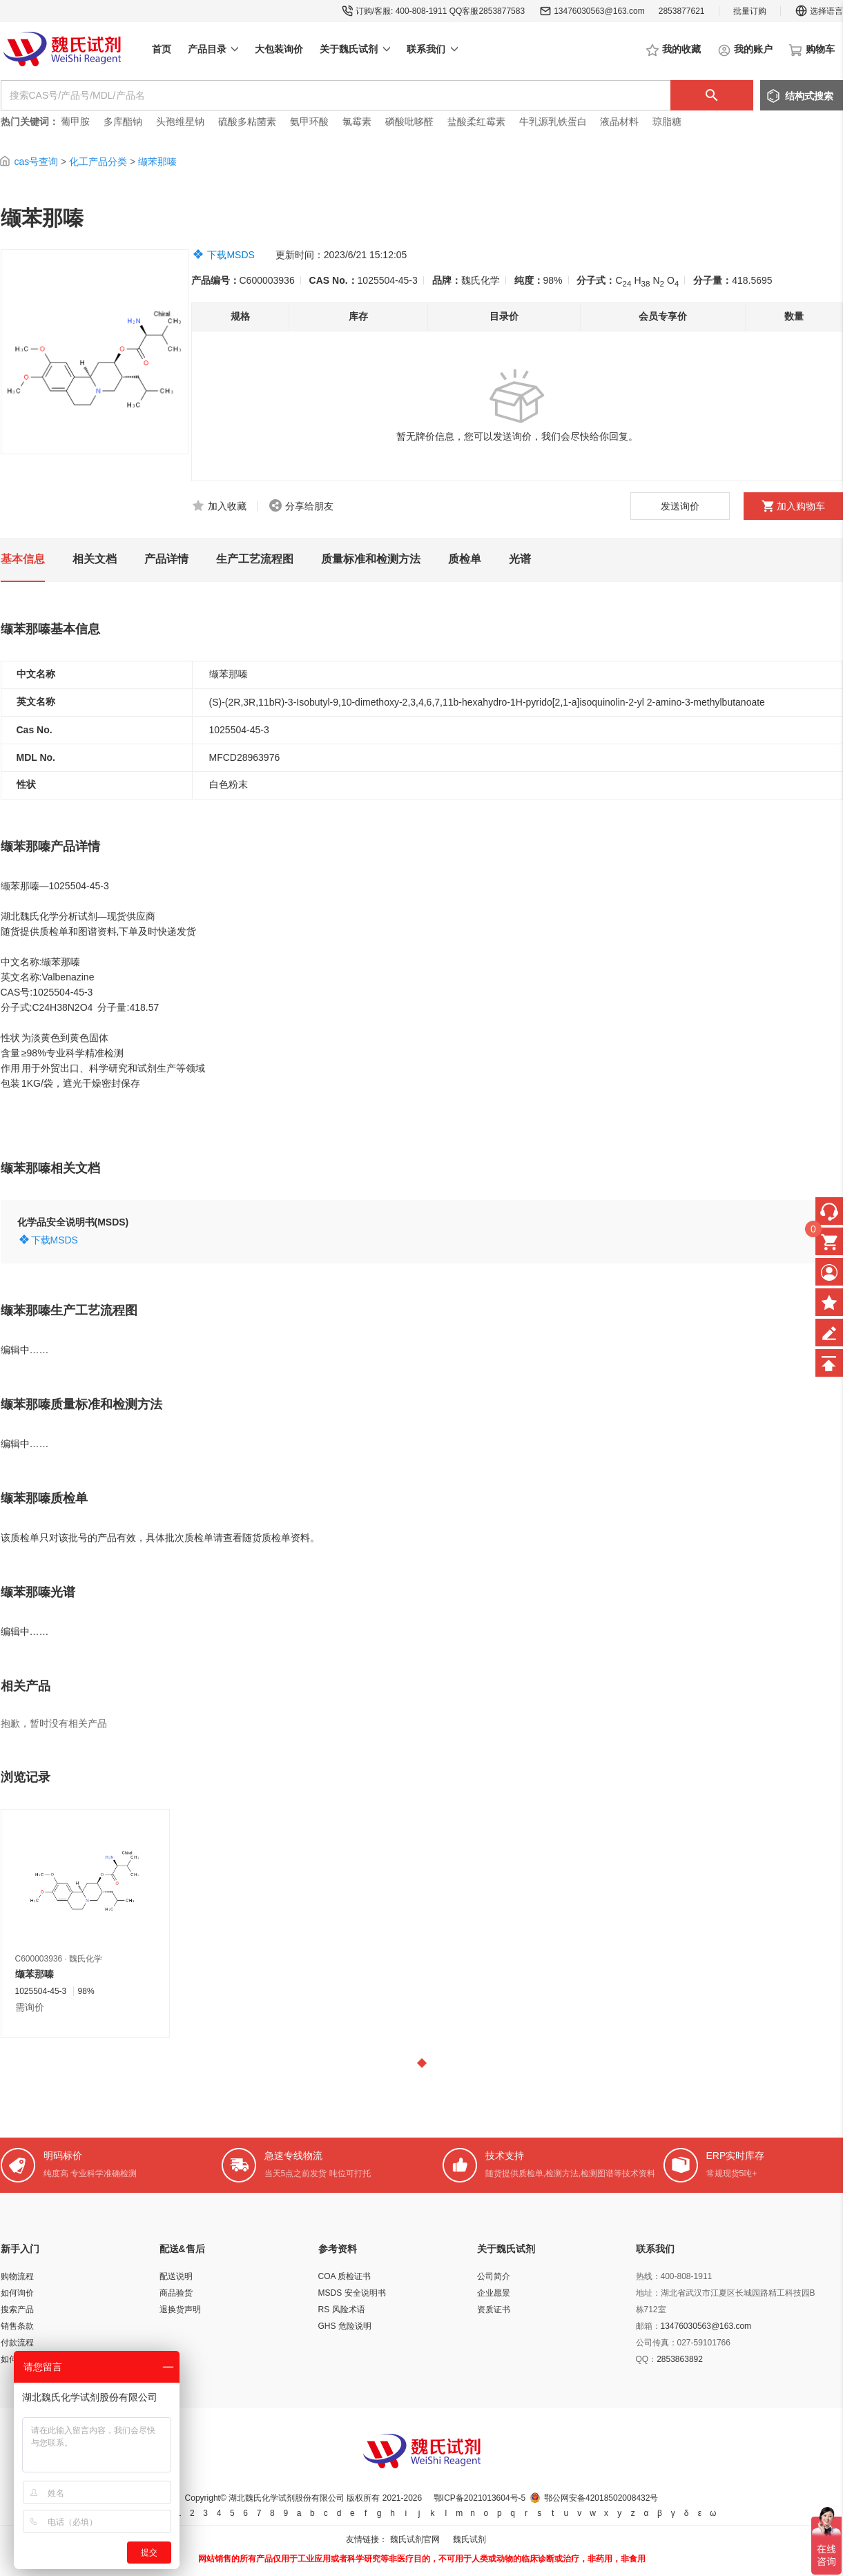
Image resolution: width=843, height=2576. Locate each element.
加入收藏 (227, 506)
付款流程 (17, 2342)
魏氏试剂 (469, 2539)
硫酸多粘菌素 (247, 121)
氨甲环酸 (309, 121)
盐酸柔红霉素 (476, 121)
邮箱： (648, 2326)
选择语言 (819, 11)
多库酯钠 (124, 121)
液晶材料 (619, 121)
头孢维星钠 (180, 121)
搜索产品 (17, 2309)
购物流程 (17, 2276)
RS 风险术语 (341, 2309)
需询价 (29, 2007)
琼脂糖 (666, 121)
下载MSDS (230, 254)
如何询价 (17, 2293)
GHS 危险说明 (344, 2326)
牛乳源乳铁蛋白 (554, 121)
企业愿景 (493, 2293)
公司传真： (656, 2342)
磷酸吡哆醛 (409, 121)
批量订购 (749, 11)
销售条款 (17, 2326)
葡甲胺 (75, 121)
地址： (648, 2293)
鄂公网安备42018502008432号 (601, 2498)
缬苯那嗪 (157, 161)
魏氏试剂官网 (415, 2539)
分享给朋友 (309, 506)
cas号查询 (36, 161)
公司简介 (493, 2276)
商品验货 (176, 2293)
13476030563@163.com (599, 11)
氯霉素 (356, 121)
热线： (648, 2276)
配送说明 (176, 2276)
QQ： (646, 2359)
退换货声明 (180, 2309)
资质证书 (493, 2309)
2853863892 (680, 2359)
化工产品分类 (98, 161)
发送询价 (680, 506)
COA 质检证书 (344, 2276)
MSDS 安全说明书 (352, 2293)
